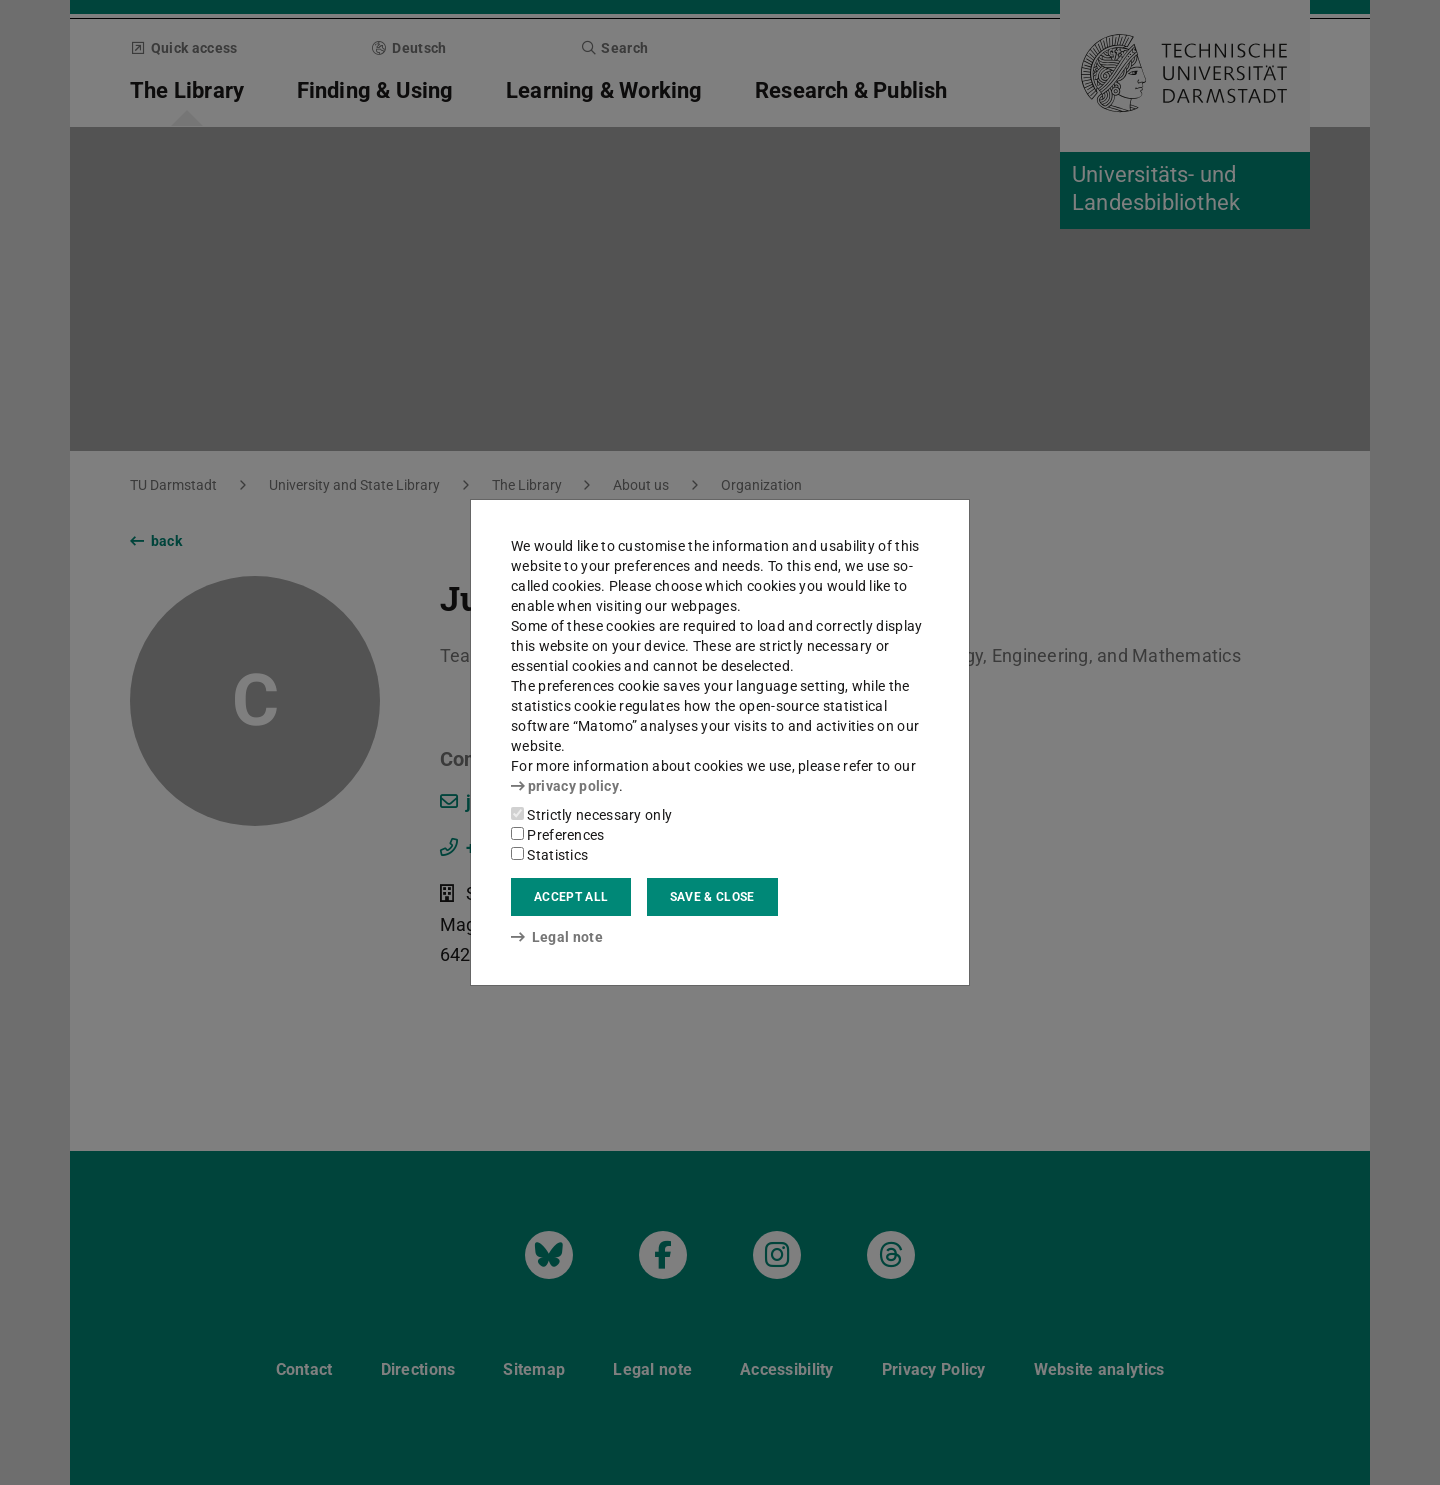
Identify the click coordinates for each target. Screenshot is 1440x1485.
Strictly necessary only (591, 815)
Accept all (571, 897)
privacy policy (565, 786)
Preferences (558, 835)
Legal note (557, 937)
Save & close (712, 897)
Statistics (549, 855)
